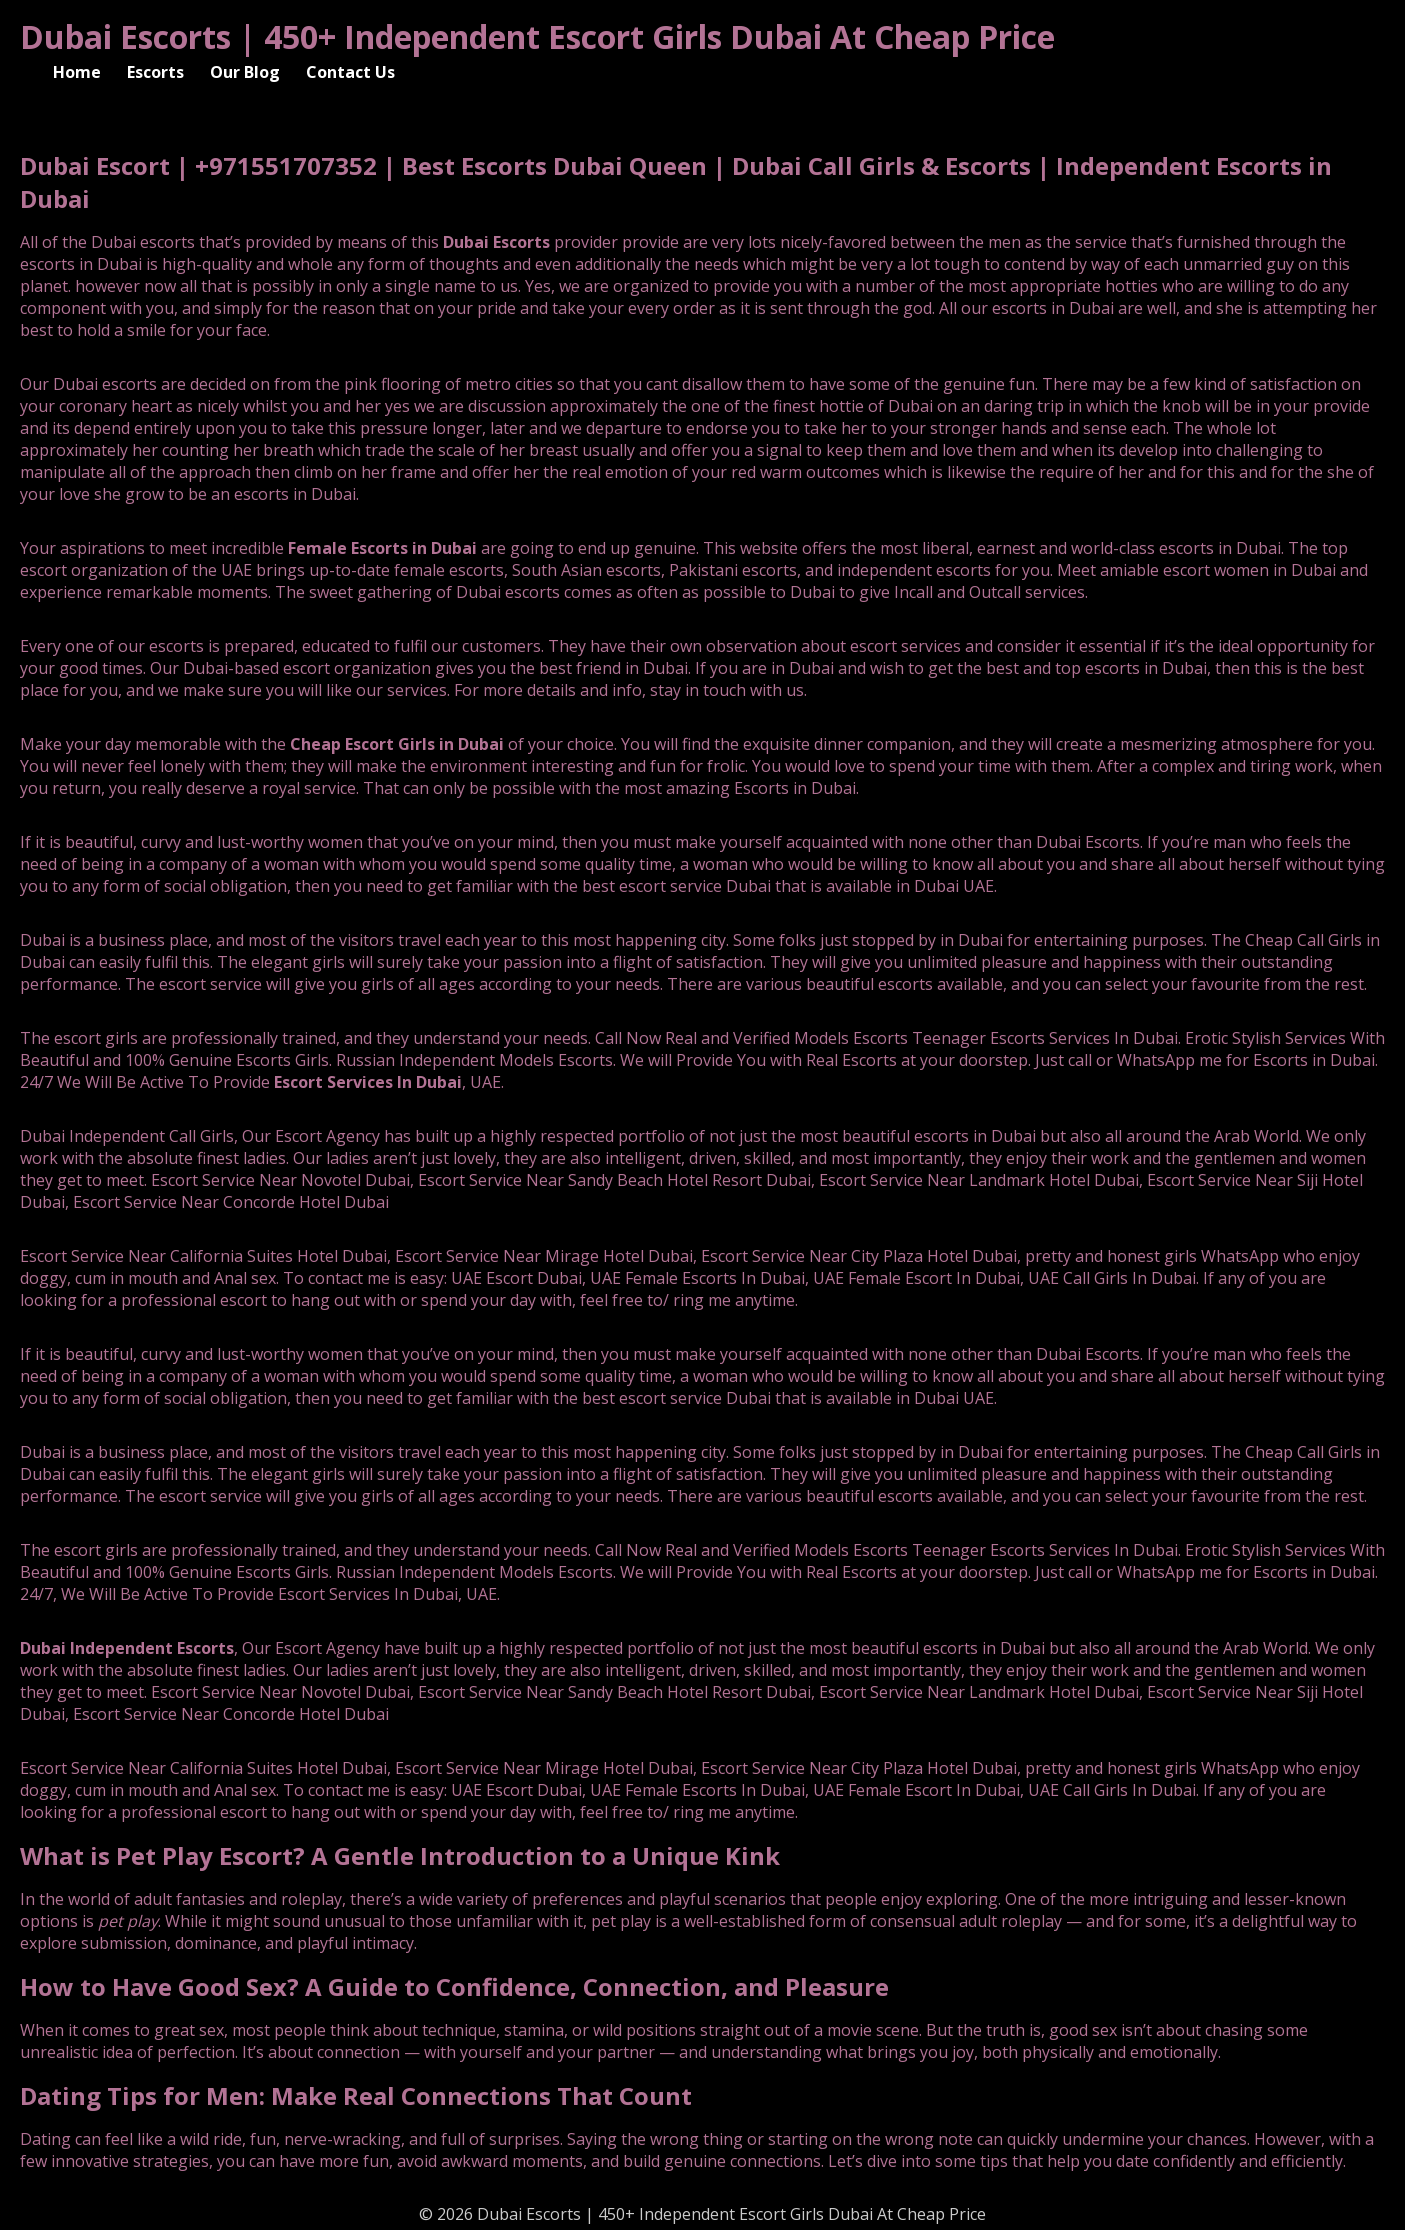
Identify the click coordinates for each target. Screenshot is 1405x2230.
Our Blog (245, 72)
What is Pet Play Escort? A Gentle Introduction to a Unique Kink (400, 1855)
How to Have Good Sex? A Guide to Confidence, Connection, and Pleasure (454, 1986)
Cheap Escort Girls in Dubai (397, 744)
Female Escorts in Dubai (382, 548)
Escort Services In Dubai (368, 1082)
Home (77, 72)
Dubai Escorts (496, 242)
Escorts (155, 72)
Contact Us (350, 72)
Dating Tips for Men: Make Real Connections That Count (356, 2095)
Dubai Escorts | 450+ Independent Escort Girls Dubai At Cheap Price (537, 36)
